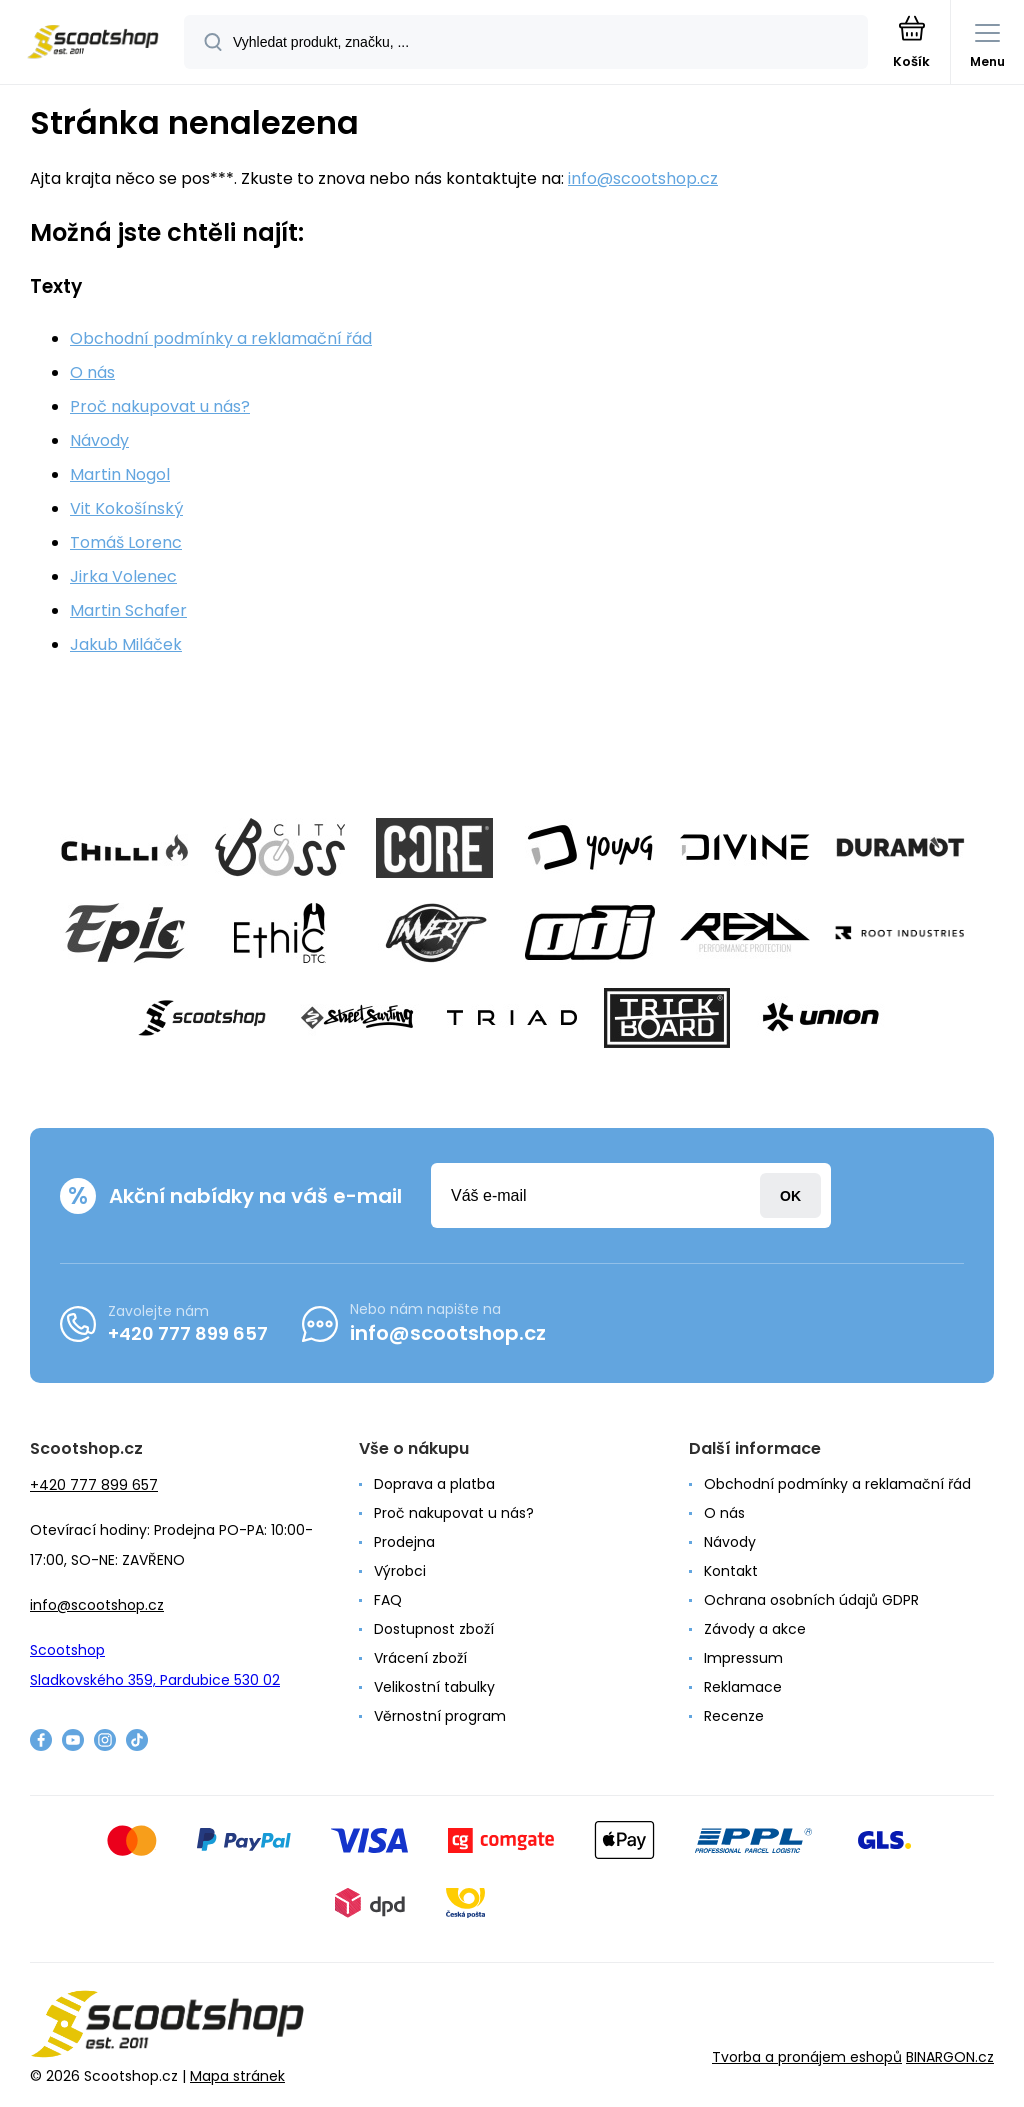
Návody (99, 440)
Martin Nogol (120, 474)
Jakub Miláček (126, 644)
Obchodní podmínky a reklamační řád (221, 338)
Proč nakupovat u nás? (160, 406)
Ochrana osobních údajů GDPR (811, 1600)
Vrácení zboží (420, 1658)
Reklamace (743, 1687)
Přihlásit (790, 1195)
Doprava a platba (434, 1484)
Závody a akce (755, 1629)
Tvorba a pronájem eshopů (807, 2057)
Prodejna (404, 1542)
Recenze (734, 1716)
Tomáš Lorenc (126, 542)
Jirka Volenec (123, 576)
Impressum (743, 1658)
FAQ (388, 1600)
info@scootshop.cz (643, 178)
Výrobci (400, 1571)
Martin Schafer (128, 610)
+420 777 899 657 (188, 1333)
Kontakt (731, 1571)
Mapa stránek (237, 2076)
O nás (92, 372)
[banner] (93, 43)
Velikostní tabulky (434, 1687)
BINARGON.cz (950, 2057)
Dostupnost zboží (434, 1629)
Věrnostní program (440, 1716)
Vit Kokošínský (126, 508)
